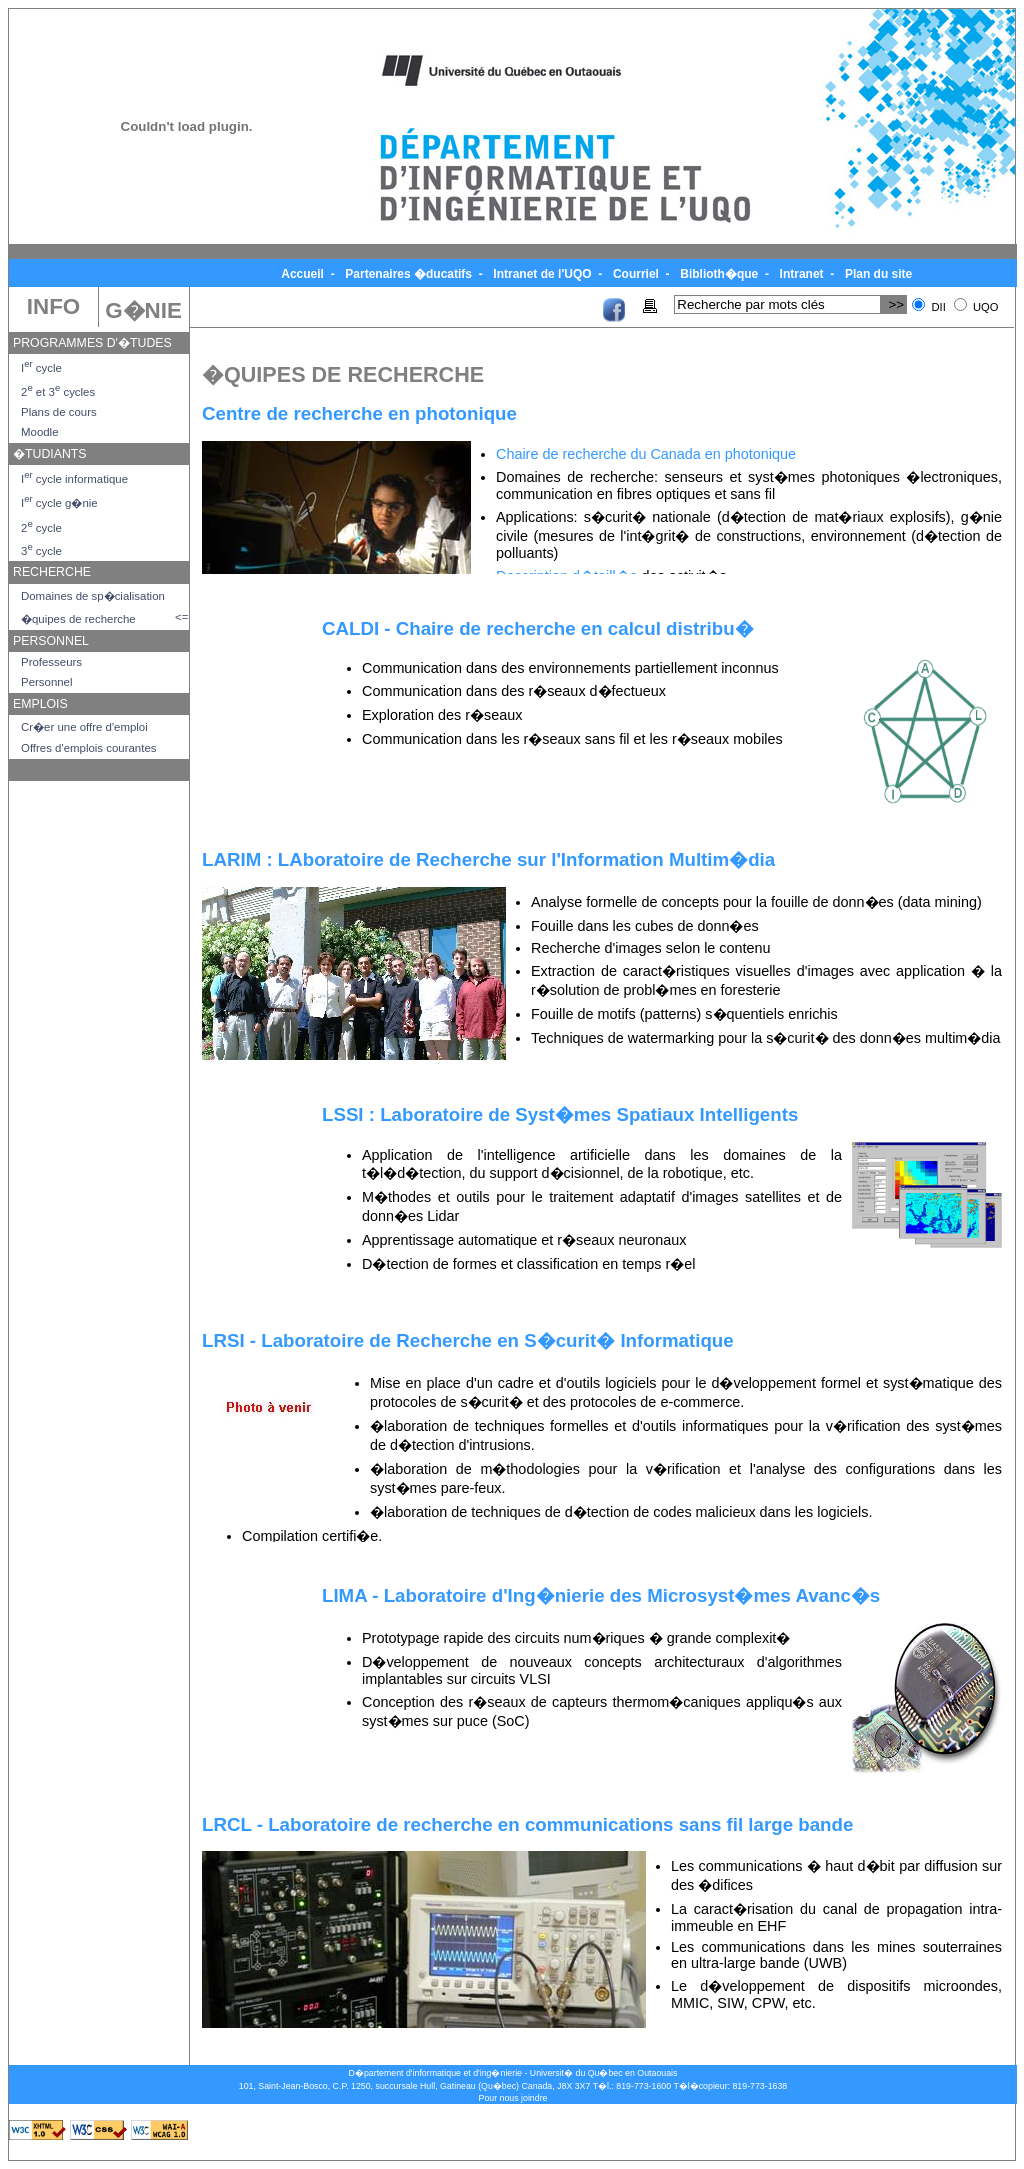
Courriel (636, 274)
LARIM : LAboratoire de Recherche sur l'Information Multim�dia (488, 859)
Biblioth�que (719, 274)
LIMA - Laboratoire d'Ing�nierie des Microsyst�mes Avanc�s (601, 1595)
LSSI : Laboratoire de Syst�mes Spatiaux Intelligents (560, 1114)
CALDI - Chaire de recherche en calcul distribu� (538, 628)
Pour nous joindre (513, 2098)
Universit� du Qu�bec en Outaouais (604, 2073)
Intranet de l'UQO (542, 274)
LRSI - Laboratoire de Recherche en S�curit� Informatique (468, 1340)
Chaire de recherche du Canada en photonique (646, 454)
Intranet (801, 274)
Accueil (302, 274)
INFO (53, 306)
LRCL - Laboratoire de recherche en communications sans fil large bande (527, 1824)
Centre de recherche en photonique (359, 413)
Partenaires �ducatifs (408, 274)
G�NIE (143, 310)
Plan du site (879, 274)
